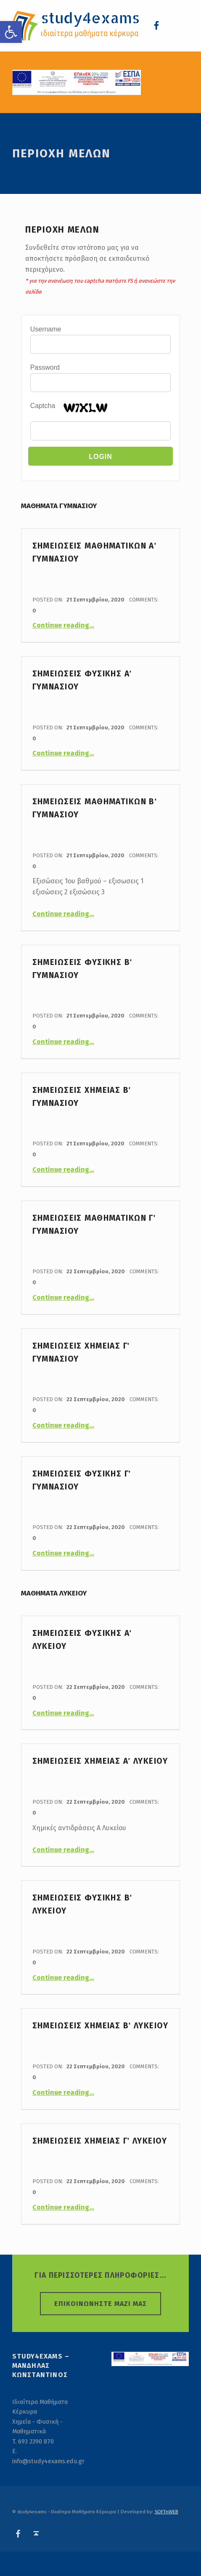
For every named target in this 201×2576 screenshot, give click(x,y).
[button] (11, 32)
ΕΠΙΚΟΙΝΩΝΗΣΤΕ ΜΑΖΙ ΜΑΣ (100, 2304)
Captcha (43, 405)
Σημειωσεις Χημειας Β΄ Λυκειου (100, 2025)
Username (45, 329)
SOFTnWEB (166, 2512)
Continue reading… (63, 625)
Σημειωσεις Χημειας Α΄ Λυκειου (100, 1761)
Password (45, 367)
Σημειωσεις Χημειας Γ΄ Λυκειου (99, 2141)
